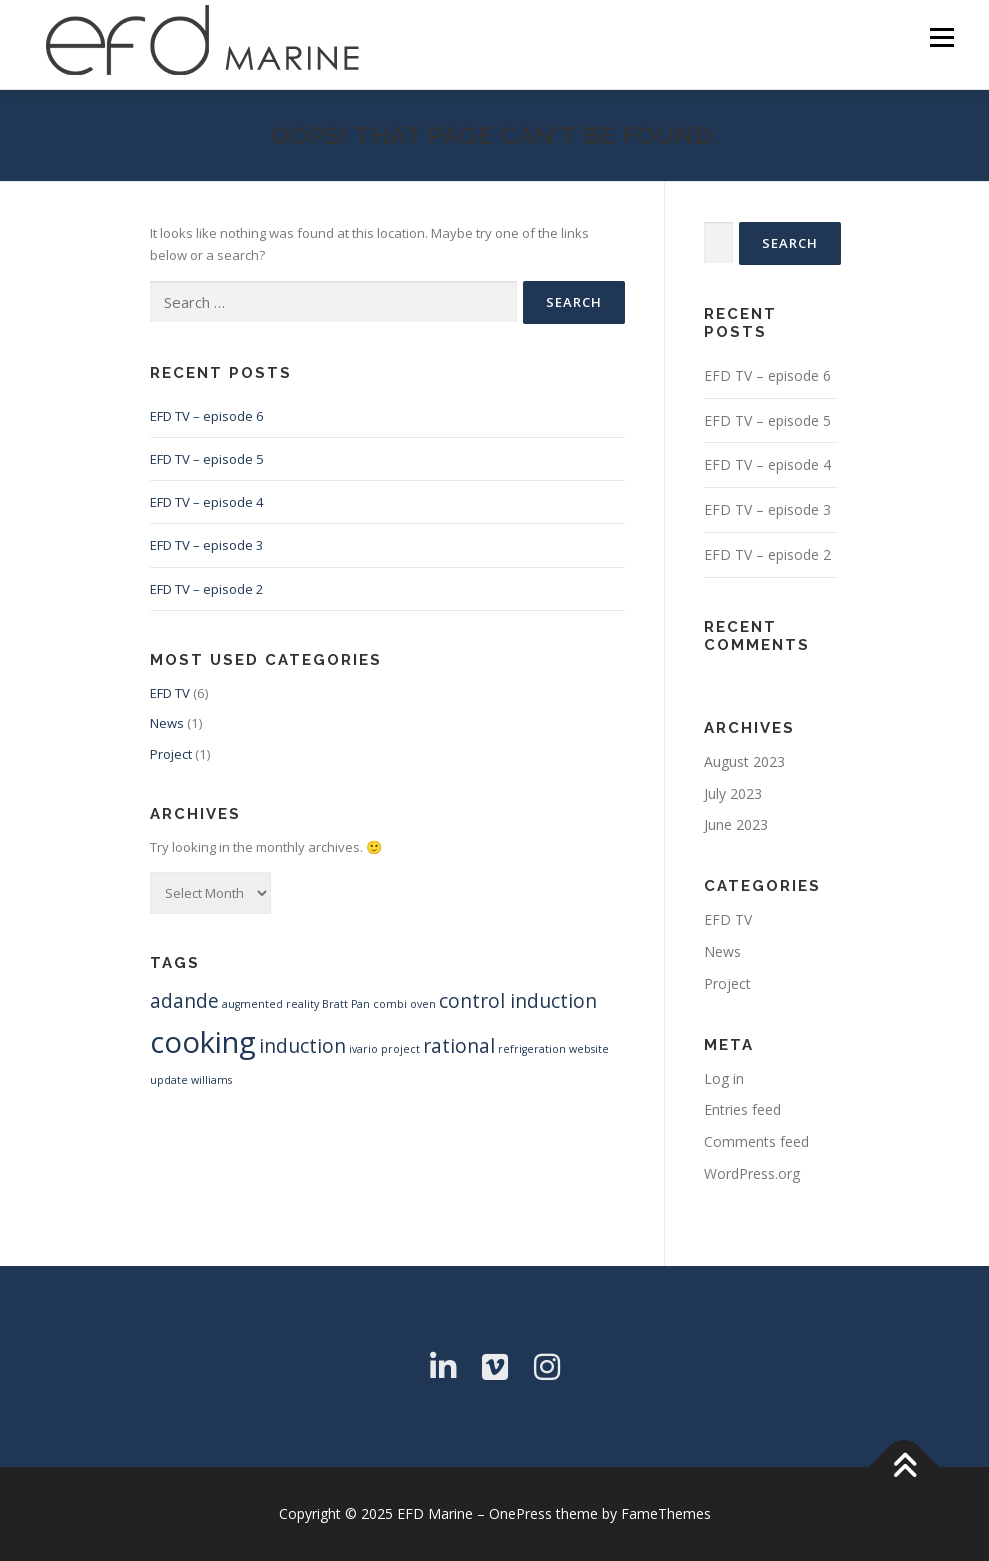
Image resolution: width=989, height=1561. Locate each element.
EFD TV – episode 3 (207, 545)
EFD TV (170, 693)
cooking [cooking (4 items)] (203, 1042)
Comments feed (756, 1141)
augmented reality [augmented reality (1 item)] (270, 1004)
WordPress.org (752, 1173)
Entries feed (742, 1109)
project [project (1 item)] (400, 1049)
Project (171, 754)
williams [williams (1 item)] (211, 1080)
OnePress (520, 1513)
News (167, 723)
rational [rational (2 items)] (459, 1046)
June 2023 (736, 824)
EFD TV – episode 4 (207, 502)
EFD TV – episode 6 (207, 416)
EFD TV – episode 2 (207, 589)
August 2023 (744, 761)
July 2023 (733, 793)
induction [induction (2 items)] (302, 1046)
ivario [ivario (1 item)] (363, 1049)
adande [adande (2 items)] (184, 1001)
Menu (941, 37)
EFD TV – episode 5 (207, 459)
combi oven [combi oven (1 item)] (404, 1004)
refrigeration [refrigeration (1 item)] (532, 1049)
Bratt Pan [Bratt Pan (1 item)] (346, 1004)
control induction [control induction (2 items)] (518, 1001)
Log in (724, 1078)
